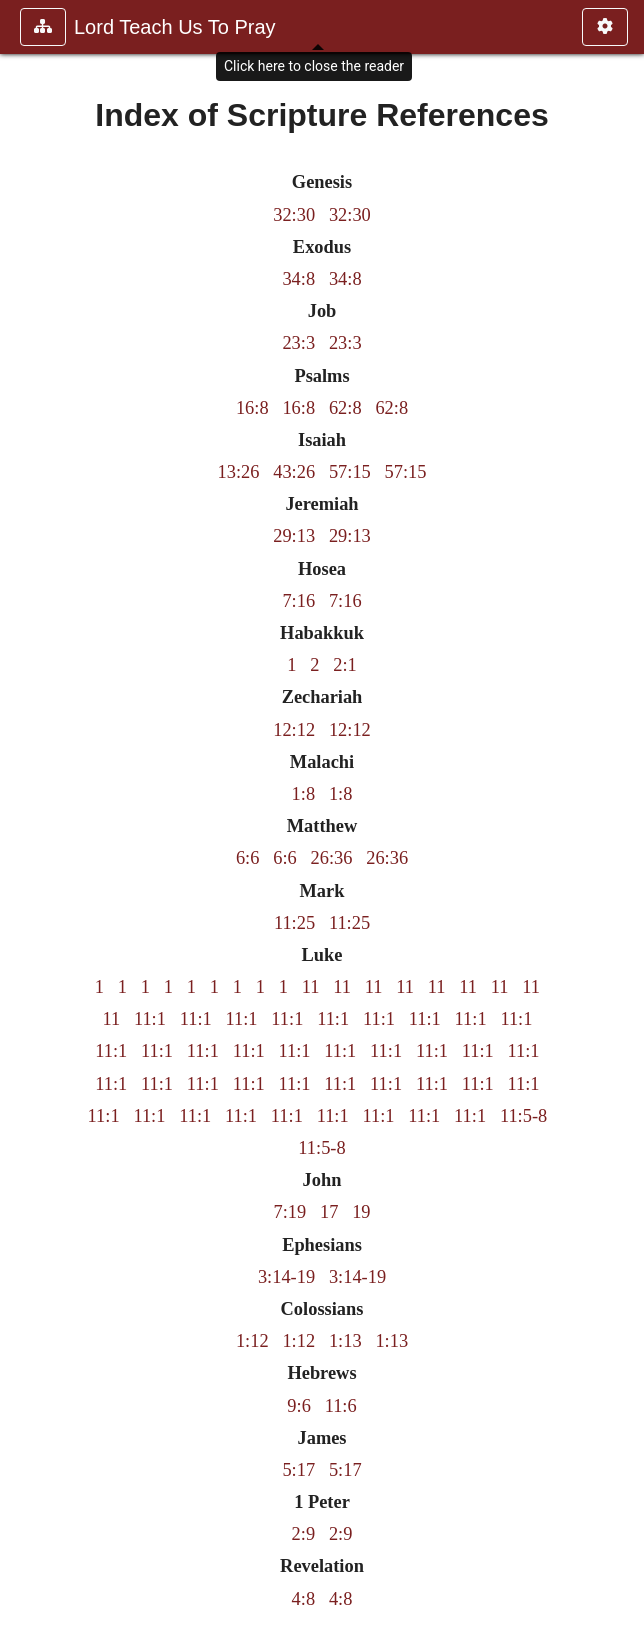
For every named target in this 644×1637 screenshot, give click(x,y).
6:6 (248, 858)
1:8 (304, 794)
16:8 (252, 408)
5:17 (298, 1470)
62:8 (345, 408)
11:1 (150, 1019)
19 (361, 1212)
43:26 (294, 472)
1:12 (252, 1341)
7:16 (298, 601)
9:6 (299, 1406)
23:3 (298, 343)
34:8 (298, 279)
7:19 (289, 1212)
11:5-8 (523, 1116)
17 (329, 1212)
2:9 (304, 1534)
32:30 (294, 215)
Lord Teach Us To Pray (175, 27)
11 (311, 987)
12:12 (294, 730)
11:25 (294, 923)
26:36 (332, 858)
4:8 (304, 1599)
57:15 (350, 472)
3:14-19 (286, 1277)
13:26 (238, 472)
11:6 (341, 1406)
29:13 (294, 536)
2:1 (345, 665)
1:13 (345, 1341)
